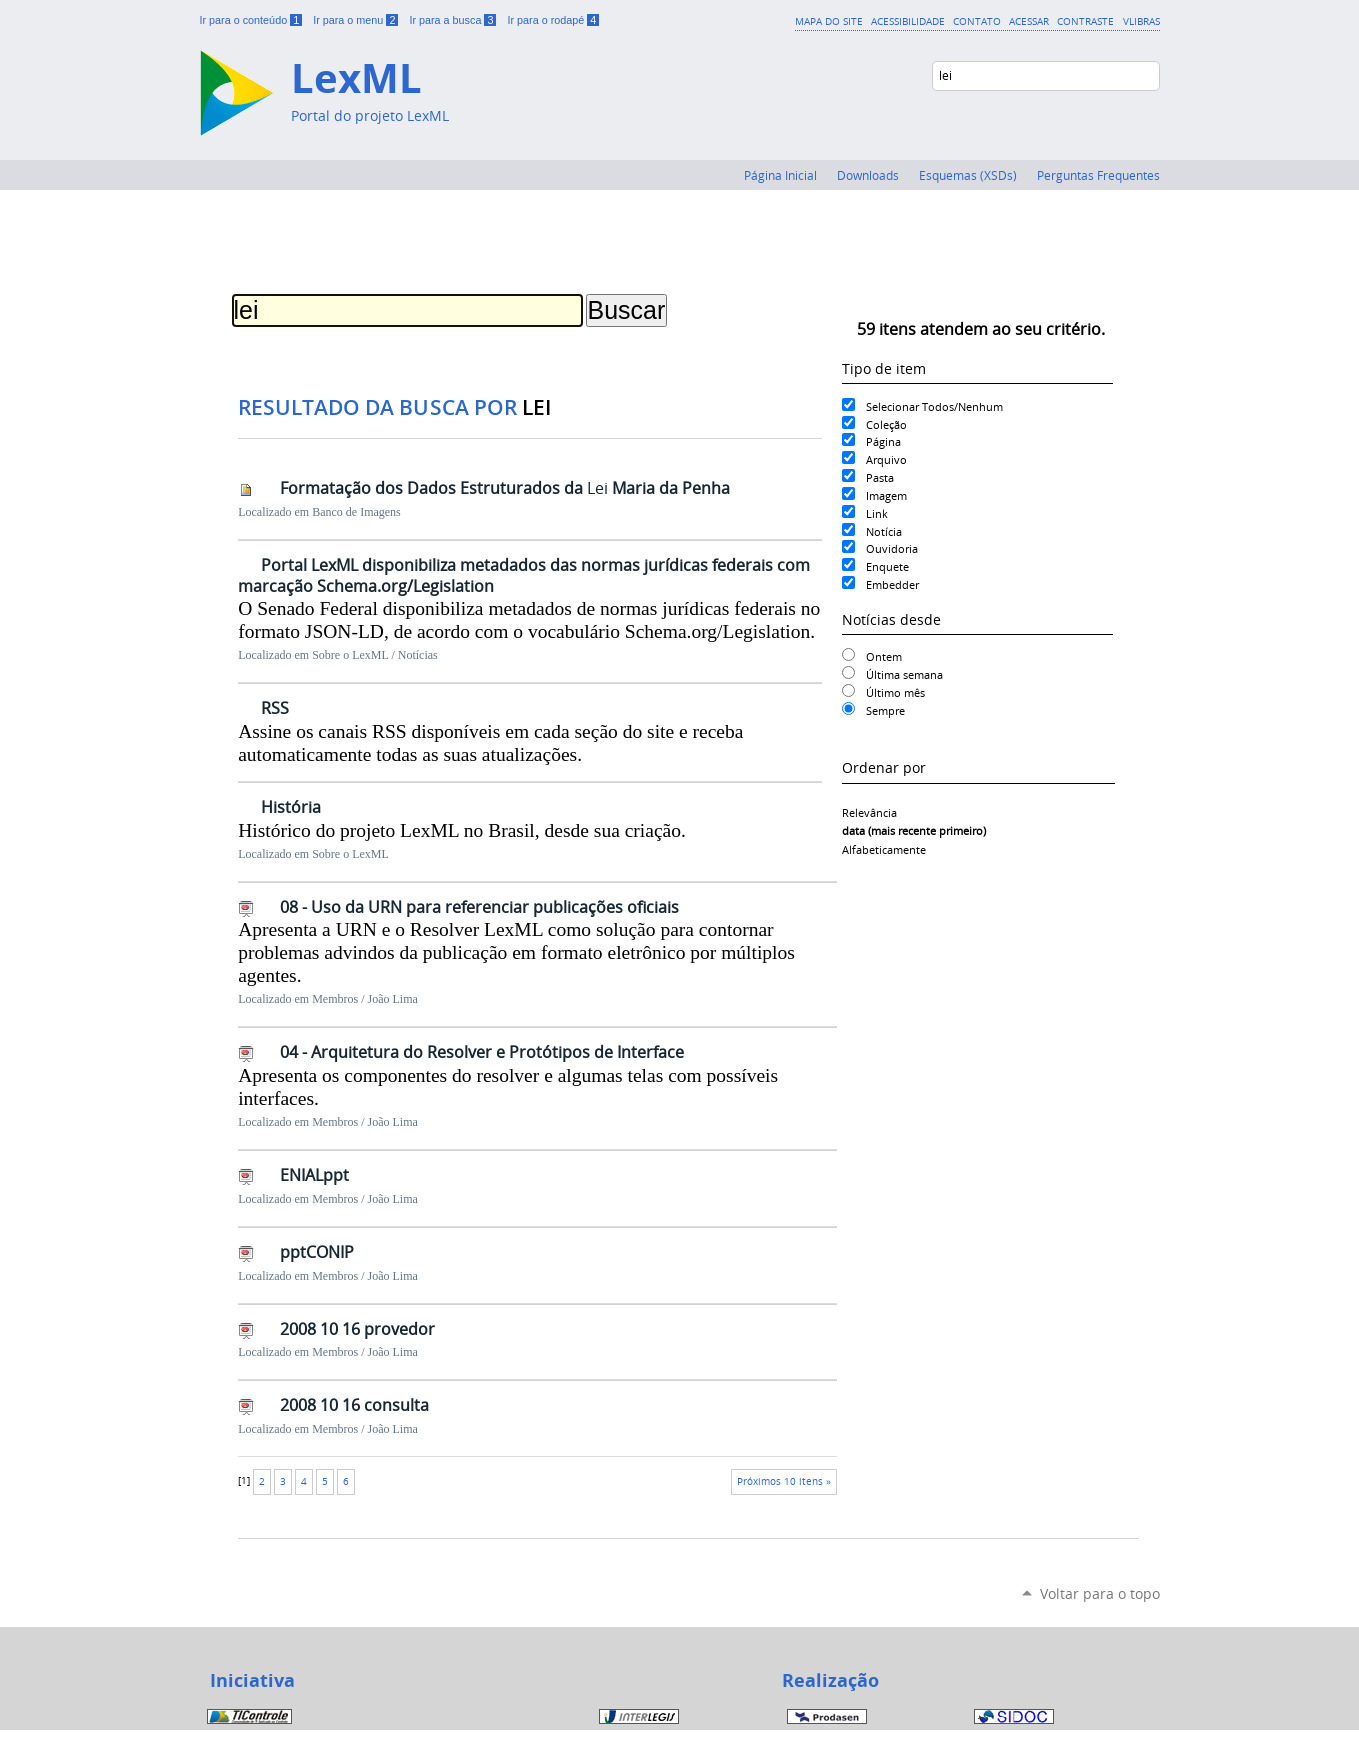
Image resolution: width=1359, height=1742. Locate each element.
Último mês (895, 692)
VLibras (1141, 21)
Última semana (904, 674)
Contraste (1085, 21)
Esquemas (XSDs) (968, 175)
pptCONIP (317, 1252)
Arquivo (886, 459)
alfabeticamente (884, 849)
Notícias (418, 655)
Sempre (885, 710)
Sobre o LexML (350, 655)
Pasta (880, 477)
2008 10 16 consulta (354, 1405)
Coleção (886, 424)
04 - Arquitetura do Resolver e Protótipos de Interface (482, 1052)
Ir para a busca (454, 20)
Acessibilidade (908, 21)
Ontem (884, 656)
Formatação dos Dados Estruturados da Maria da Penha (505, 488)
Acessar (1029, 21)
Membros (335, 999)
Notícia (884, 531)
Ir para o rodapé (553, 20)
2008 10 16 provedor (357, 1329)
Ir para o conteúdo (253, 20)
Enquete (887, 566)
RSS (275, 708)
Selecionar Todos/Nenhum (934, 406)
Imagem (886, 495)
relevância (869, 812)
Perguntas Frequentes (1098, 175)
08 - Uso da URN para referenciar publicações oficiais (479, 907)
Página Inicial (780, 175)
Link (877, 513)
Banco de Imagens (356, 512)
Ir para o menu (357, 20)
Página (883, 441)
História (291, 807)
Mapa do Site (829, 21)
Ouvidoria (892, 548)
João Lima (393, 999)
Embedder (892, 584)
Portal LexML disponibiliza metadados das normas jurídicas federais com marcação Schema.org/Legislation (524, 575)
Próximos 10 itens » (784, 1481)
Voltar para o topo (1100, 1593)
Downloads (868, 175)
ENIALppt (314, 1175)
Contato (977, 21)
